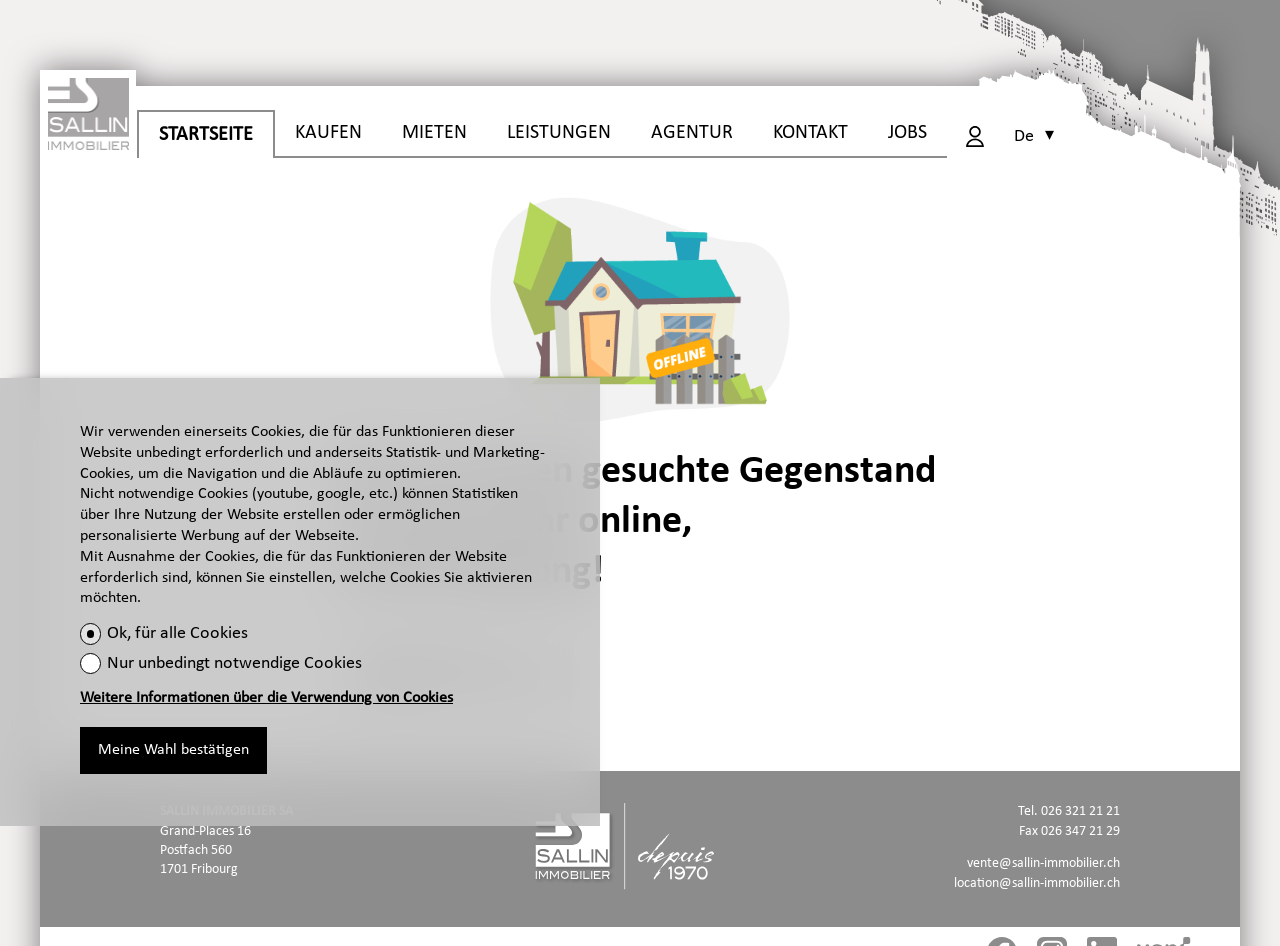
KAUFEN (328, 133)
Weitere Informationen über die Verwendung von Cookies (266, 698)
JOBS (907, 133)
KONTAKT (810, 133)
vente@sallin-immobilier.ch (1043, 863)
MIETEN (434, 133)
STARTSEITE (206, 135)
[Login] (975, 136)
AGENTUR (692, 133)
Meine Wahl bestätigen (173, 750)
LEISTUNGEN (559, 133)
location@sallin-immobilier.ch (1037, 883)
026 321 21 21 (1080, 811)
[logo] (88, 110)
